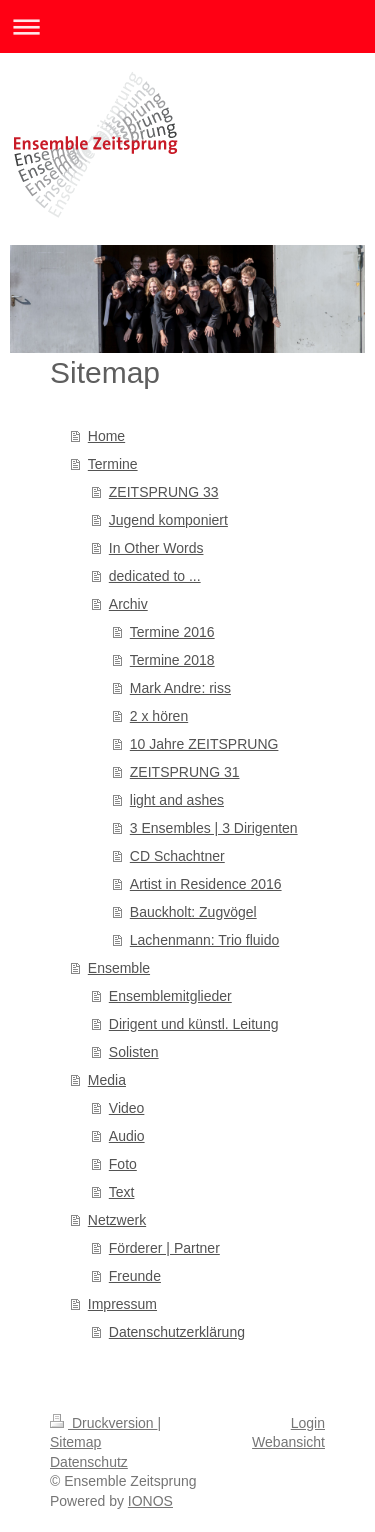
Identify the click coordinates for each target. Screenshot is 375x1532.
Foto (123, 1164)
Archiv (128, 604)
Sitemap (75, 1442)
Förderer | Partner (164, 1248)
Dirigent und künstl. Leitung (194, 1024)
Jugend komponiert (168, 520)
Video (127, 1108)
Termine (113, 464)
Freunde (135, 1276)
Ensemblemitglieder (170, 996)
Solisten (134, 1052)
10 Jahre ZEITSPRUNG (204, 744)
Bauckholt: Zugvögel (193, 912)
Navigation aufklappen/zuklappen (187, 26)
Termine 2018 (172, 660)
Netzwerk (117, 1220)
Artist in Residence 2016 (206, 884)
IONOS (150, 1501)
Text (122, 1192)
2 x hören (159, 716)
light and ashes (177, 800)
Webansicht (288, 1442)
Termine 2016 (172, 632)
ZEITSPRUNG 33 (164, 492)
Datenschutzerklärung (177, 1332)
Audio (127, 1136)
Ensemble (119, 968)
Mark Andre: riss (180, 688)
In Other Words (156, 548)
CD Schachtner (177, 856)
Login (308, 1423)
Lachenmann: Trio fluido (204, 940)
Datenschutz (89, 1462)
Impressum (122, 1304)
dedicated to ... (155, 576)
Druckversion (103, 1423)
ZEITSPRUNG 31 (185, 772)
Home (106, 436)
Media (107, 1080)
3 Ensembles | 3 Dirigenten (214, 828)
